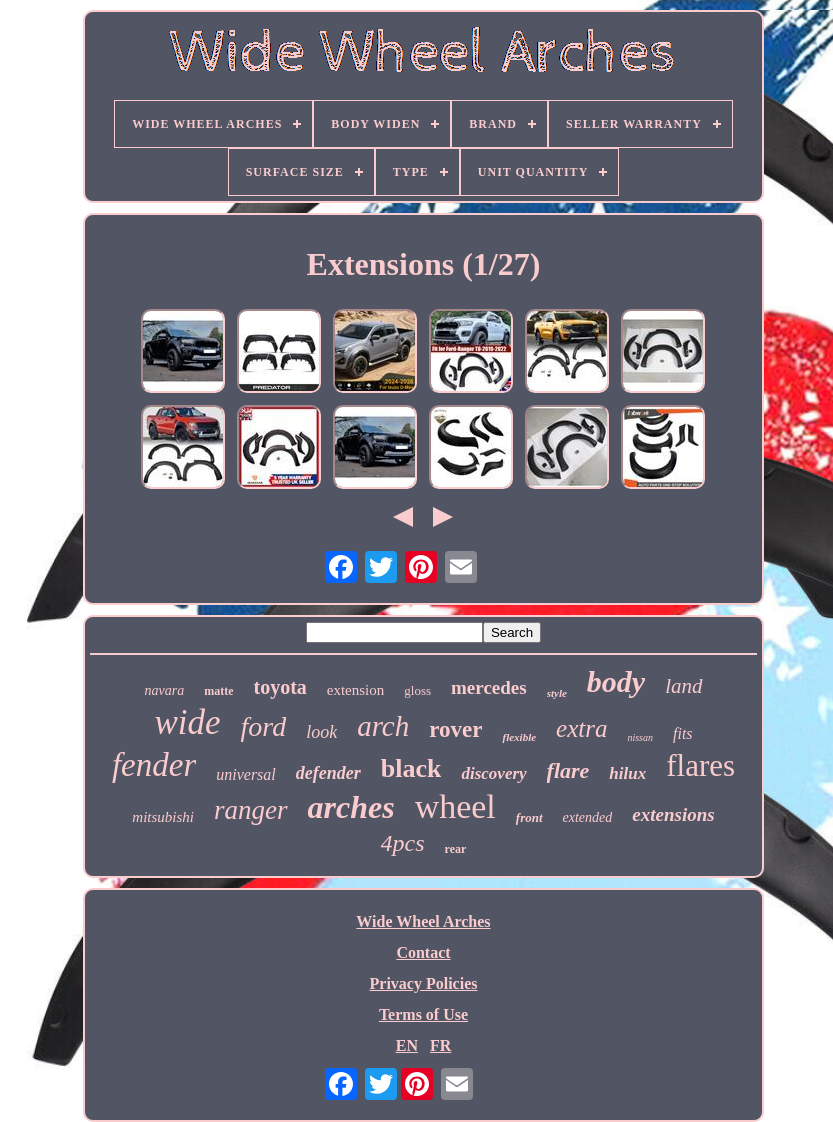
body (616, 681)
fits (683, 733)
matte (218, 691)
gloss (417, 690)
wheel (455, 806)
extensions (673, 814)
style (557, 693)
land (683, 686)
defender (328, 773)
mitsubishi (163, 817)
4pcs (403, 843)
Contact (423, 952)
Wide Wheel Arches (423, 921)
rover (455, 729)
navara (164, 690)
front (529, 817)
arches (351, 807)
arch (383, 726)
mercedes (489, 687)
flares (700, 765)
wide (187, 722)
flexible (519, 737)
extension (356, 690)
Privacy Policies (424, 983)
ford (264, 726)
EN (407, 1045)
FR (440, 1045)
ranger (251, 810)
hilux (627, 773)
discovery (493, 773)
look (321, 732)
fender (154, 765)
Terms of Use (423, 1014)
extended (588, 817)
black (411, 768)
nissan (640, 737)
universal (246, 774)
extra (581, 728)
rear (456, 849)
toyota (279, 687)
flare (568, 770)
